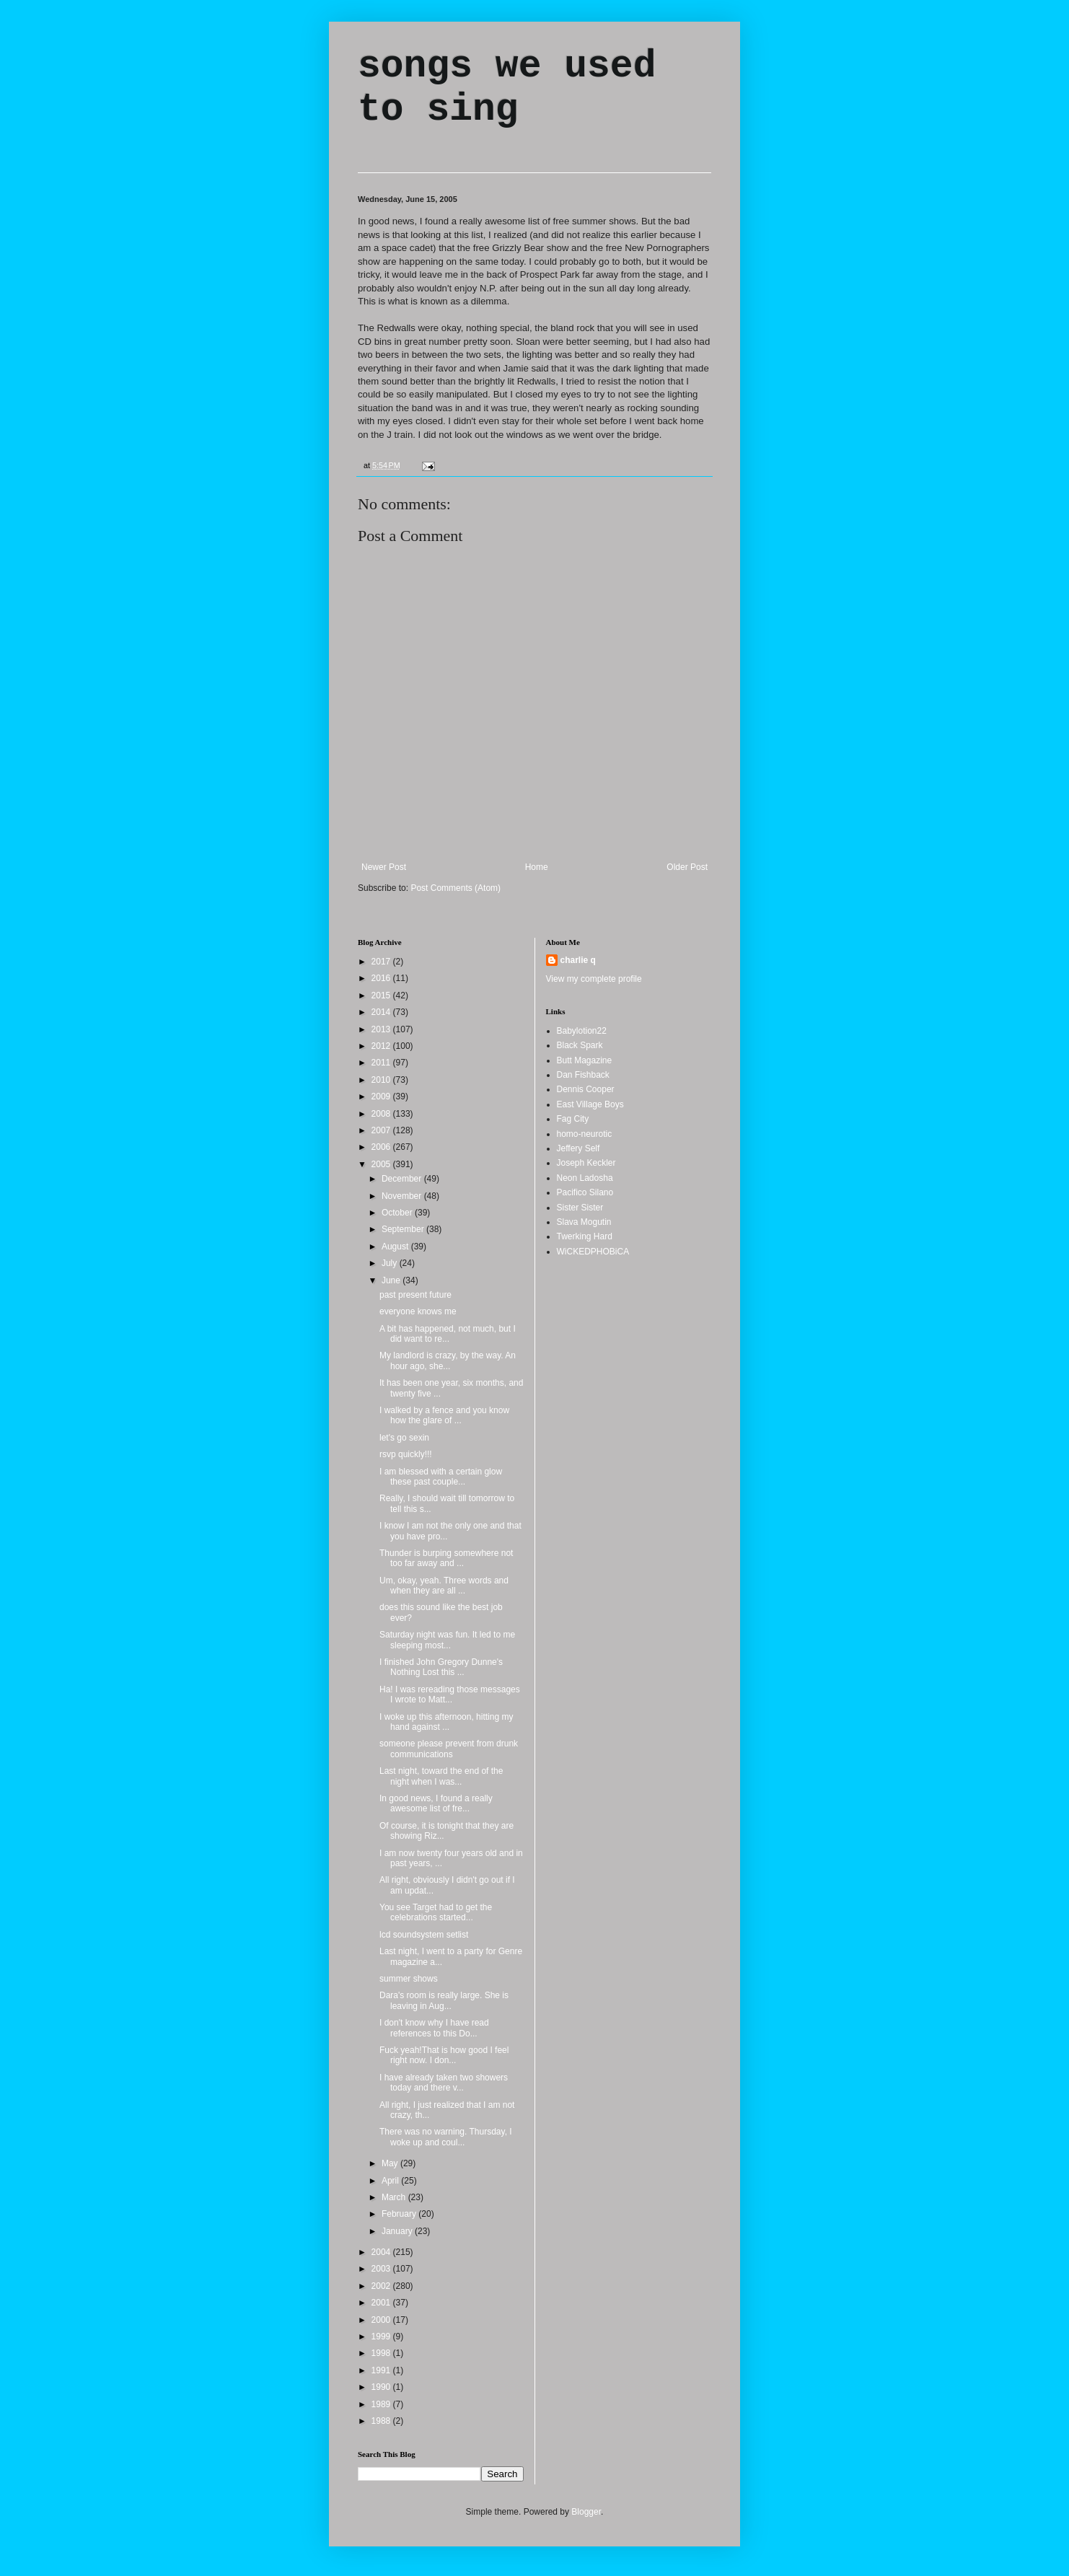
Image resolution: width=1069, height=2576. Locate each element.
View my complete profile (594, 979)
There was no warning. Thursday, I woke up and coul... (445, 2137)
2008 (382, 1114)
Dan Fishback (583, 1075)
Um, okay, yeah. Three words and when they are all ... (444, 1585)
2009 (382, 1096)
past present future (415, 1295)
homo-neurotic (584, 1134)
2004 (382, 2252)
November (403, 1196)
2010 (382, 1080)
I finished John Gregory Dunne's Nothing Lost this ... (441, 1667)
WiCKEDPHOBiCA (593, 1252)
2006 (382, 1147)
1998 (382, 2353)
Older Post (687, 867)
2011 (382, 1063)
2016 (382, 978)
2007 (382, 1130)
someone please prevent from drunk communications (448, 1748)
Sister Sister (580, 1208)
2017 (382, 962)
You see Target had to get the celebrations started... (435, 1912)
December (403, 1179)
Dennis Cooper (586, 1089)
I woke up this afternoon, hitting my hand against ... (446, 1722)
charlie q (578, 960)
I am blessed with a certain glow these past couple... (440, 1477)
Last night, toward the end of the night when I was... (441, 1776)
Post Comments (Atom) (455, 888)
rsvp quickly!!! (405, 1454)
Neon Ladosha (585, 1178)
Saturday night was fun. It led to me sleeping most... (447, 1640)
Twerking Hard (584, 1236)
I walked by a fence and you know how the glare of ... (444, 1415)
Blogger (586, 2512)
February (400, 2214)
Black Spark (580, 1045)
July (391, 1263)
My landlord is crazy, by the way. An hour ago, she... (447, 1360)
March (395, 2197)
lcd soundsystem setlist (423, 1935)
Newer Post (383, 867)
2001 (382, 2303)
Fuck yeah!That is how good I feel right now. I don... (444, 2055)
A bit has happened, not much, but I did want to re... (447, 1334)
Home (536, 867)
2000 (382, 2320)
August (396, 1246)
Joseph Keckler (586, 1163)
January (398, 2231)
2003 (382, 2269)
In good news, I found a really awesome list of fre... (436, 1803)
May (391, 2163)
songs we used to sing (507, 88)
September (404, 1229)
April (391, 2181)
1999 (382, 2336)
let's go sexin (404, 1438)
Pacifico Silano (585, 1192)
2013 (382, 1029)
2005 (382, 1164)
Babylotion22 (582, 1031)
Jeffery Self (578, 1148)
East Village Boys (590, 1104)
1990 (382, 2387)
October (398, 1213)
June (392, 1280)
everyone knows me (418, 1311)
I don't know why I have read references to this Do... (434, 2028)
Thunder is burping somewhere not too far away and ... (446, 1558)
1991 (382, 2370)
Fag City (573, 1119)
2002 (382, 2286)
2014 (382, 1012)
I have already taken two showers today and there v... (443, 2082)
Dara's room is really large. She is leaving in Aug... (444, 2000)
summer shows (408, 1979)
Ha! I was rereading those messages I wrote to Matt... (449, 1694)
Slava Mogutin (584, 1222)
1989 (382, 2404)
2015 (382, 995)
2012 (382, 1046)
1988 (382, 2421)
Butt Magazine (584, 1060)
